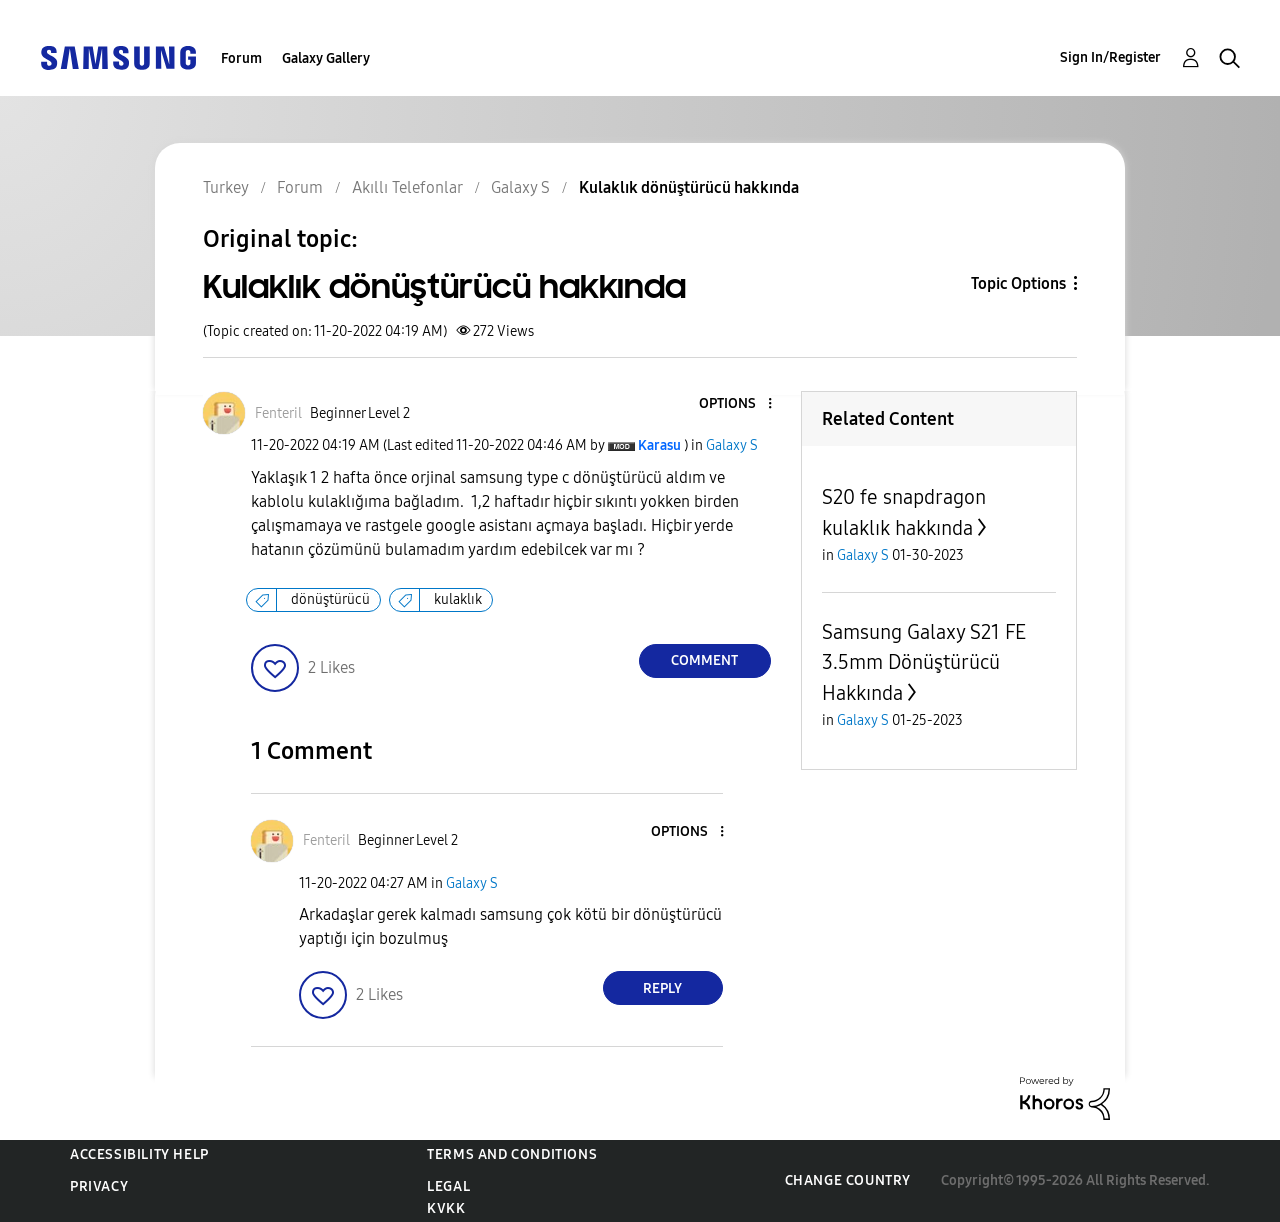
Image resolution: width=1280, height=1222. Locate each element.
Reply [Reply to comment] (662, 988)
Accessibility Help (139, 1154)
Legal (448, 1186)
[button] (736, 404)
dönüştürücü (330, 599)
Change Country (848, 1180)
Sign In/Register (1110, 57)
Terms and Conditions (512, 1154)
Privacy (99, 1186)
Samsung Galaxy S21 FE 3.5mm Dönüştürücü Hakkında (924, 662)
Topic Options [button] (1018, 283)
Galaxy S (732, 445)
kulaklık (458, 599)
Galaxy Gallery (326, 58)
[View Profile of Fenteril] (278, 413)
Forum (241, 58)
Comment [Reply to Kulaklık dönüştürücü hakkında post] (704, 660)
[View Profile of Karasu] (659, 445)
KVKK (446, 1208)
